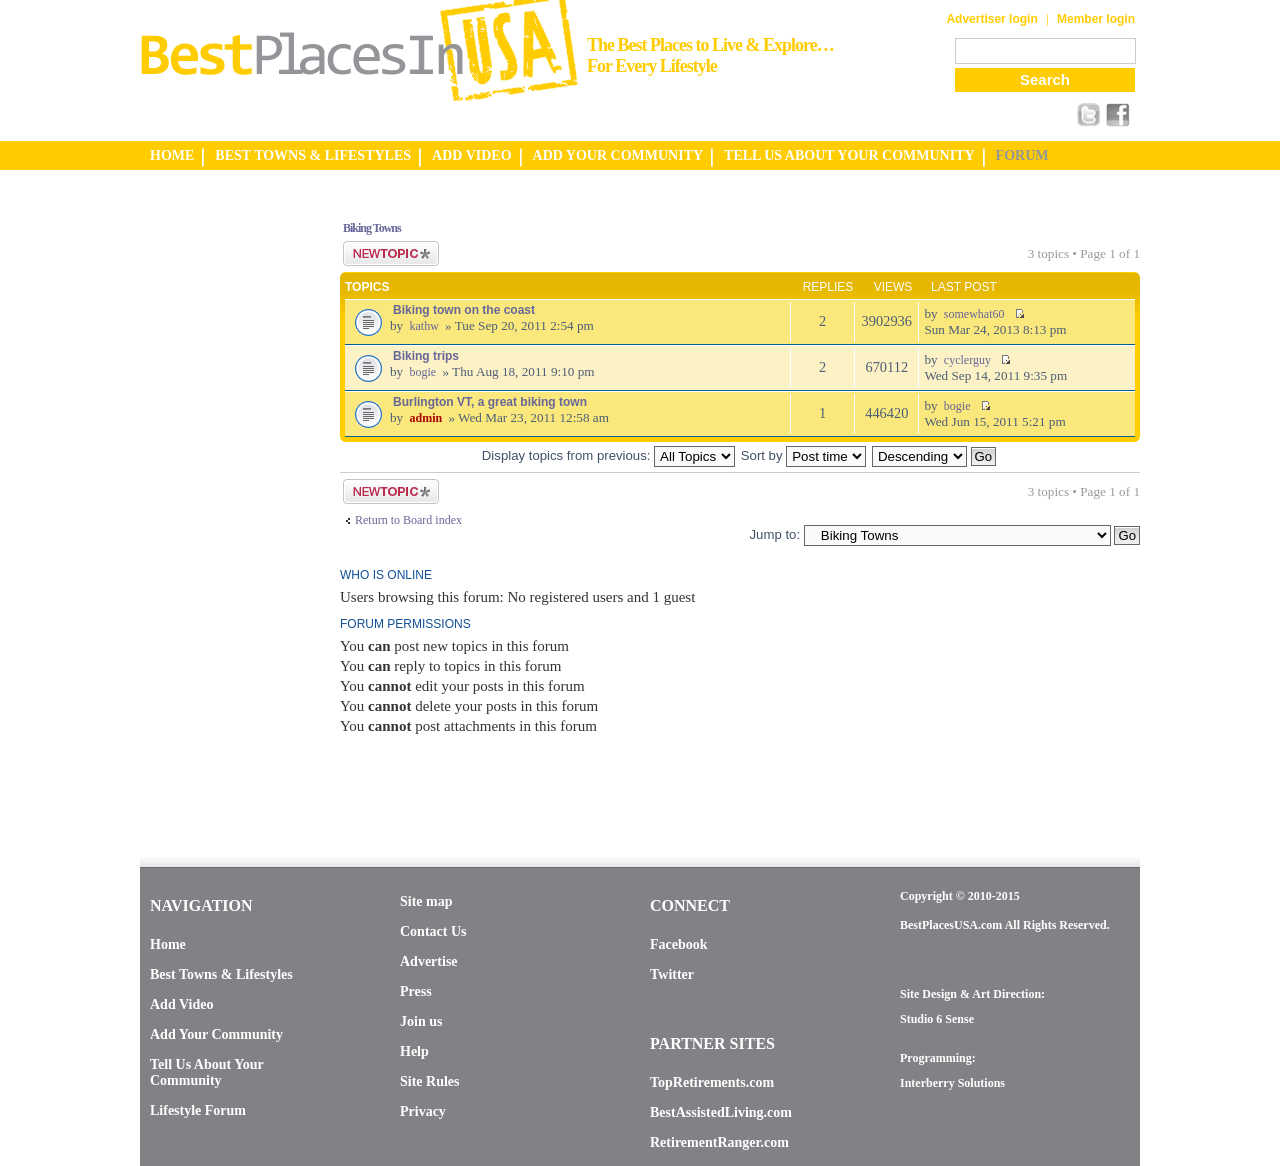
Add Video (181, 1004)
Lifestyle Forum (198, 1110)
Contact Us (433, 931)
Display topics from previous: (608, 455)
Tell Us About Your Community (206, 1072)
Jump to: (774, 534)
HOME (172, 155)
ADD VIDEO (471, 155)
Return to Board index (408, 520)
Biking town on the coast (464, 310)
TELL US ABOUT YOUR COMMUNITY (849, 155)
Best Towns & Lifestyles (221, 974)
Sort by (803, 455)
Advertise (429, 961)
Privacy (423, 1111)
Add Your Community (216, 1034)
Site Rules (430, 1081)
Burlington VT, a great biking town (490, 402)
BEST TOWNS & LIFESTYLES (313, 155)
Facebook (679, 944)
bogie (422, 372)
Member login (1096, 19)
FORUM (1022, 155)
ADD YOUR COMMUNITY (618, 155)
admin (425, 418)
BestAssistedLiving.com (721, 1112)
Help (414, 1051)
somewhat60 (974, 314)
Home (168, 944)
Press (416, 991)
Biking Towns (372, 228)
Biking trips (426, 356)
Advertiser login (991, 19)
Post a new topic (391, 253)
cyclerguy (967, 360)
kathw (423, 326)
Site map (426, 901)
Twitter (672, 974)
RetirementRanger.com (719, 1142)
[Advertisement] (220, 503)
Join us (421, 1021)
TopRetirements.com (712, 1082)
